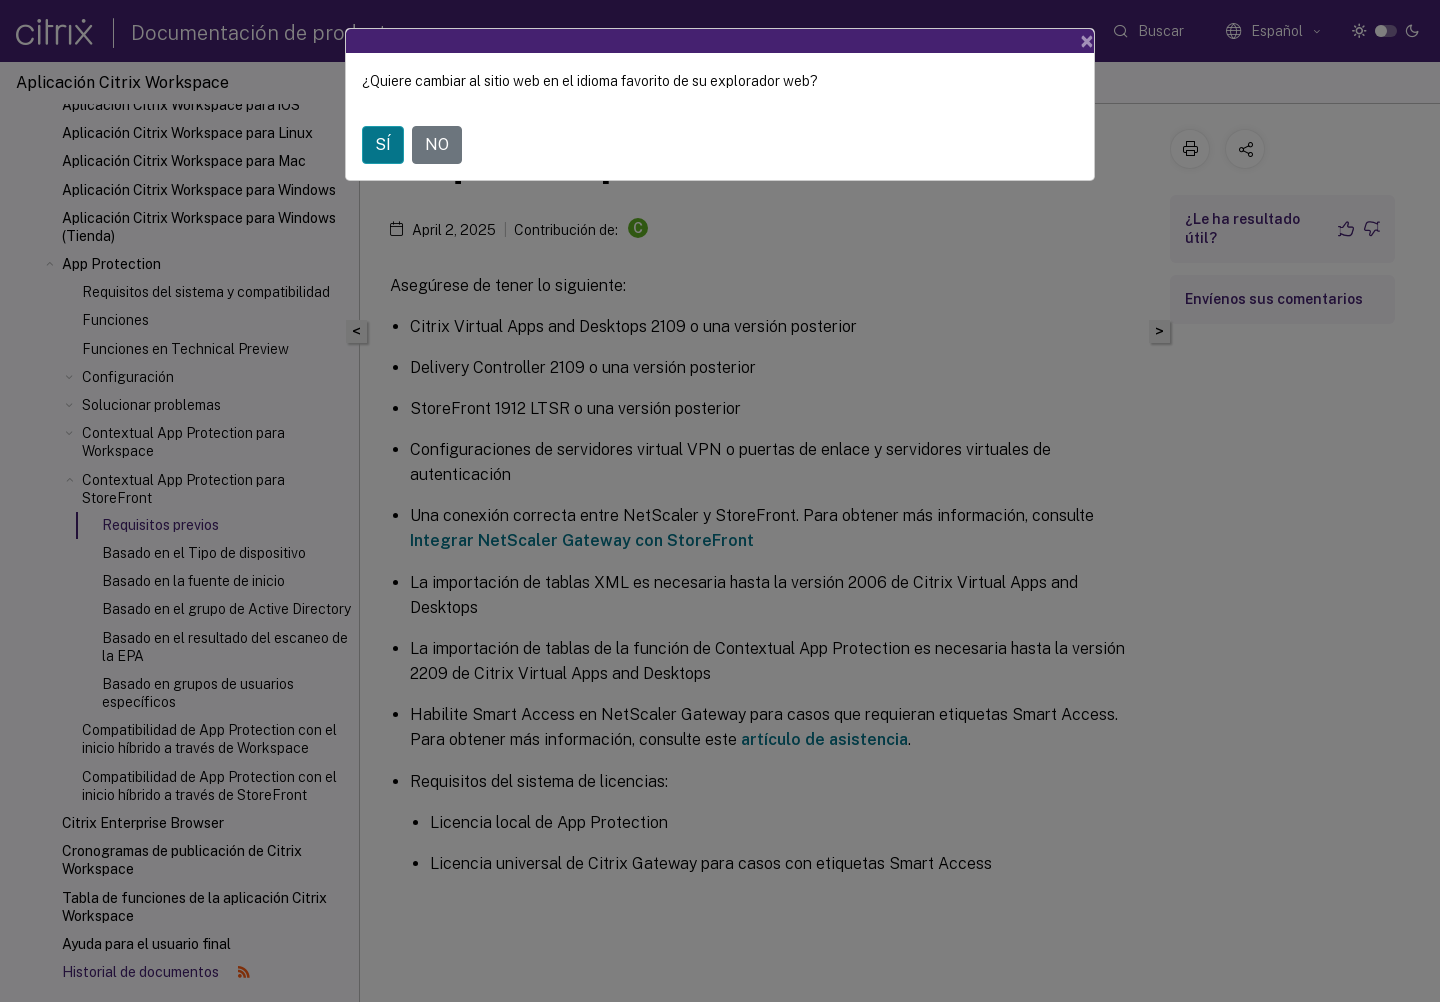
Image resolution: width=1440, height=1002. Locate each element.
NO (437, 144)
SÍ (383, 144)
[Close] (1087, 41)
